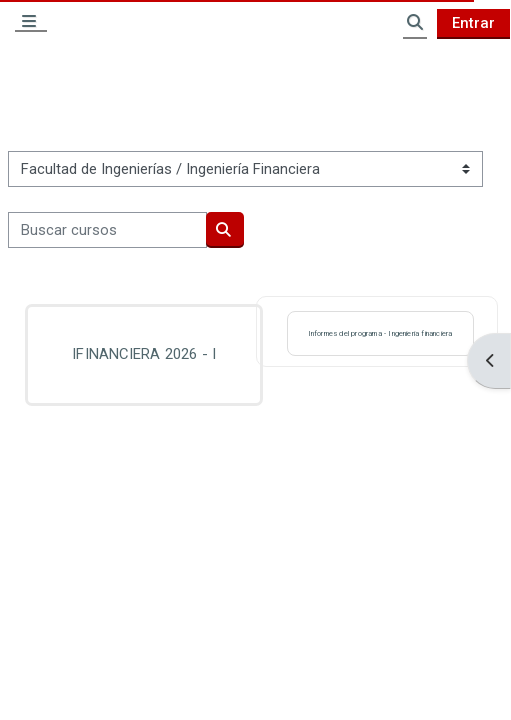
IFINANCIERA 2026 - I (144, 354)
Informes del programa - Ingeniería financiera (380, 333)
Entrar (473, 23)
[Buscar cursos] (107, 230)
